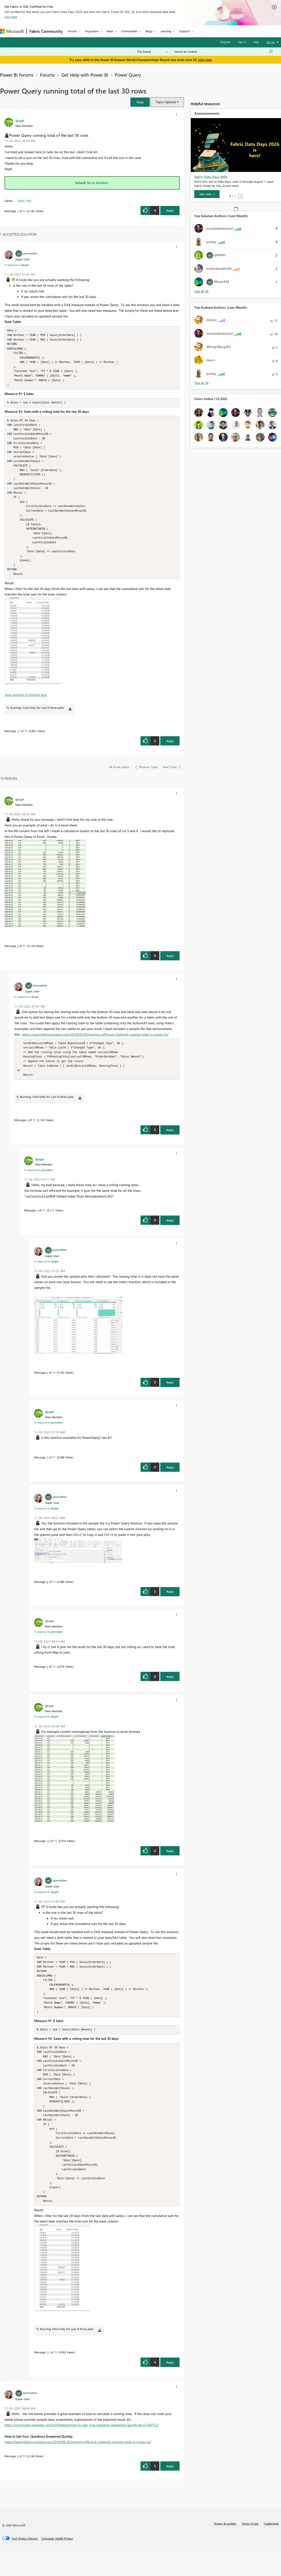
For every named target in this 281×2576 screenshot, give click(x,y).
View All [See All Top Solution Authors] (201, 291)
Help (256, 42)
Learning (165, 31)
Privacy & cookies (225, 2547)
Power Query (128, 75)
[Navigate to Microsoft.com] (12, 31)
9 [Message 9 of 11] (47, 1679)
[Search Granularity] (152, 51)
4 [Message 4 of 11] (27, 1132)
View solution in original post (26, 705)
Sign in (242, 42)
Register (225, 42)
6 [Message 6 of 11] (47, 1385)
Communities (129, 31)
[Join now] (207, 194)
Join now (10, 16)
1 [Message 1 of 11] (17, 211)
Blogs (149, 31)
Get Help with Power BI (84, 75)
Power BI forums (16, 75)
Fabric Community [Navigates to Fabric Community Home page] (46, 31)
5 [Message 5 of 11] (37, 1223)
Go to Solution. (98, 182)
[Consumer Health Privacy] (57, 2562)
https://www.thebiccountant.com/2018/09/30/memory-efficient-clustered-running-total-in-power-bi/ (95, 1045)
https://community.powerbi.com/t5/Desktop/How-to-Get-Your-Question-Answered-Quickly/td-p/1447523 (82, 2448)
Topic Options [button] (166, 102)
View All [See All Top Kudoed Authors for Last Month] (201, 382)
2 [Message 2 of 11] (17, 2479)
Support (184, 31)
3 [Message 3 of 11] (17, 956)
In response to (16, 265)
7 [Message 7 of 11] (47, 1470)
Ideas (109, 31)
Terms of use (250, 2547)
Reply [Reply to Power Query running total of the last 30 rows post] (170, 210)
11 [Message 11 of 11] (18, 741)
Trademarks (271, 2547)
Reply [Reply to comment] (170, 752)
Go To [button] (271, 42)
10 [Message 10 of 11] (48, 1853)
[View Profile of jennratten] (30, 253)
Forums (72, 31)
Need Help (24, 200)
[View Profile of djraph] (19, 120)
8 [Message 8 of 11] (47, 1594)
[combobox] (224, 51)
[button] (140, 101)
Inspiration (92, 31)
